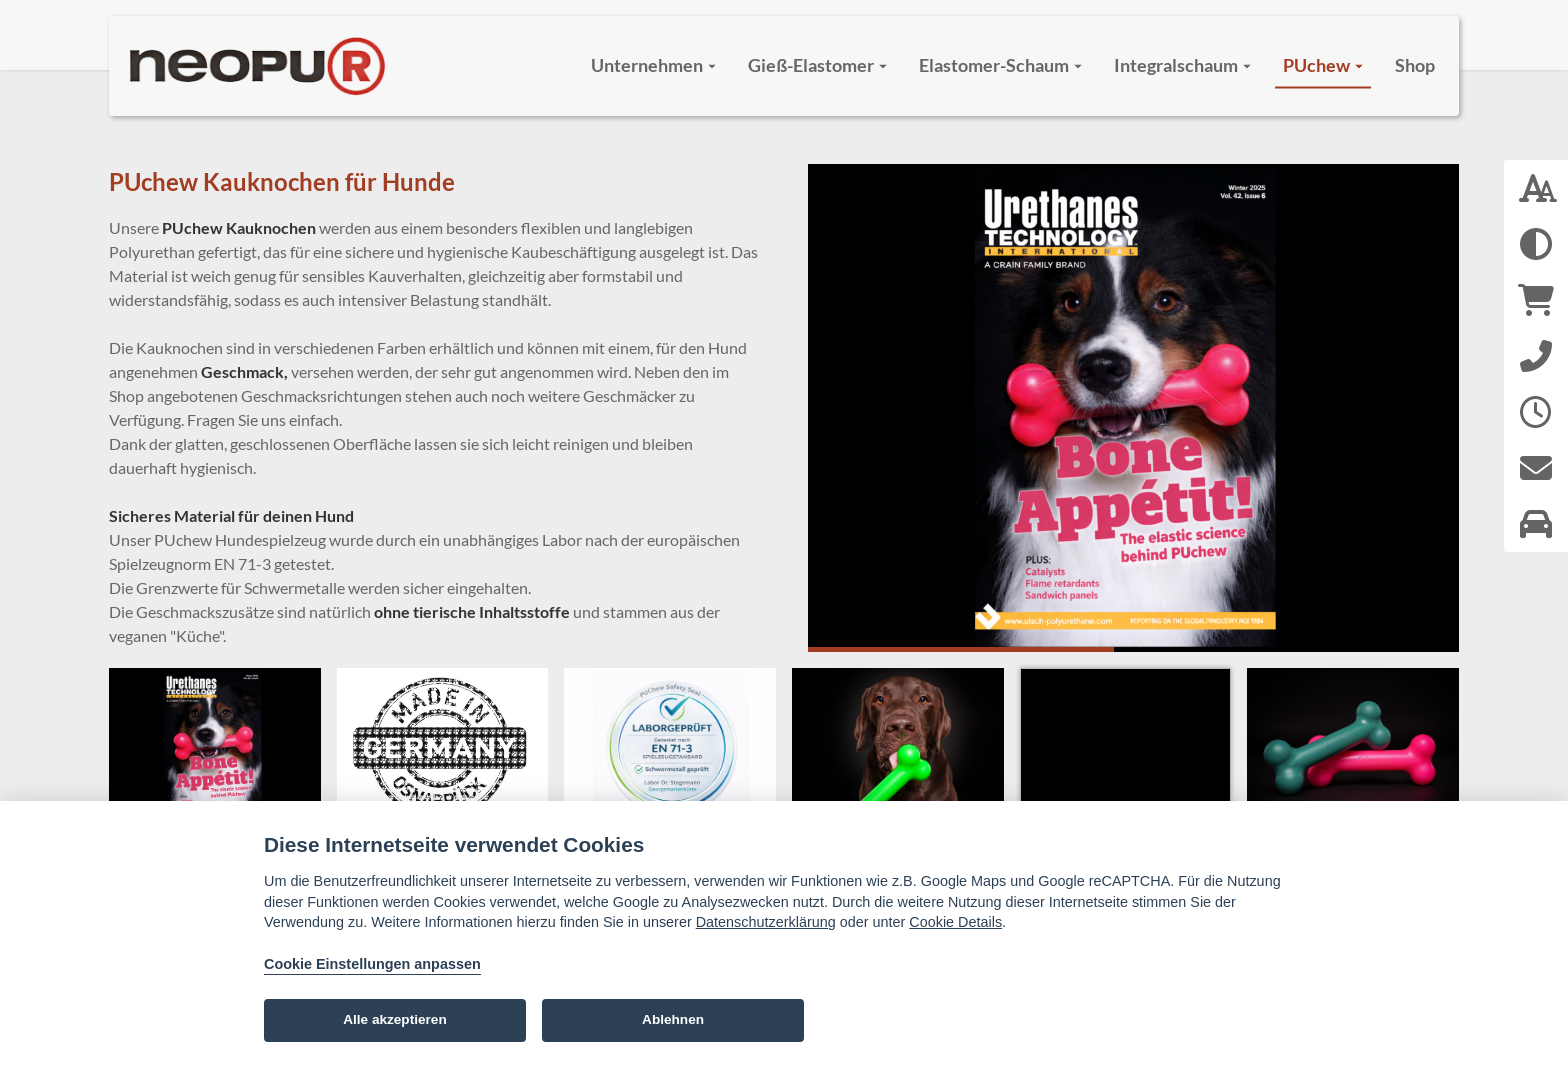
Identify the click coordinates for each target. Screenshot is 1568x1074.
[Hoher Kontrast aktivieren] (1536, 244)
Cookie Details (955, 922)
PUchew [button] (1323, 65)
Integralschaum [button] (1182, 65)
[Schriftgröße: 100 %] (1536, 188)
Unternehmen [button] (653, 65)
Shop (1415, 65)
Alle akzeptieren (395, 1019)
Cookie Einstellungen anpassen (372, 964)
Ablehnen (673, 1019)
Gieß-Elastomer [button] (817, 65)
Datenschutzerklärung (766, 922)
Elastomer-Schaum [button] (1000, 65)
